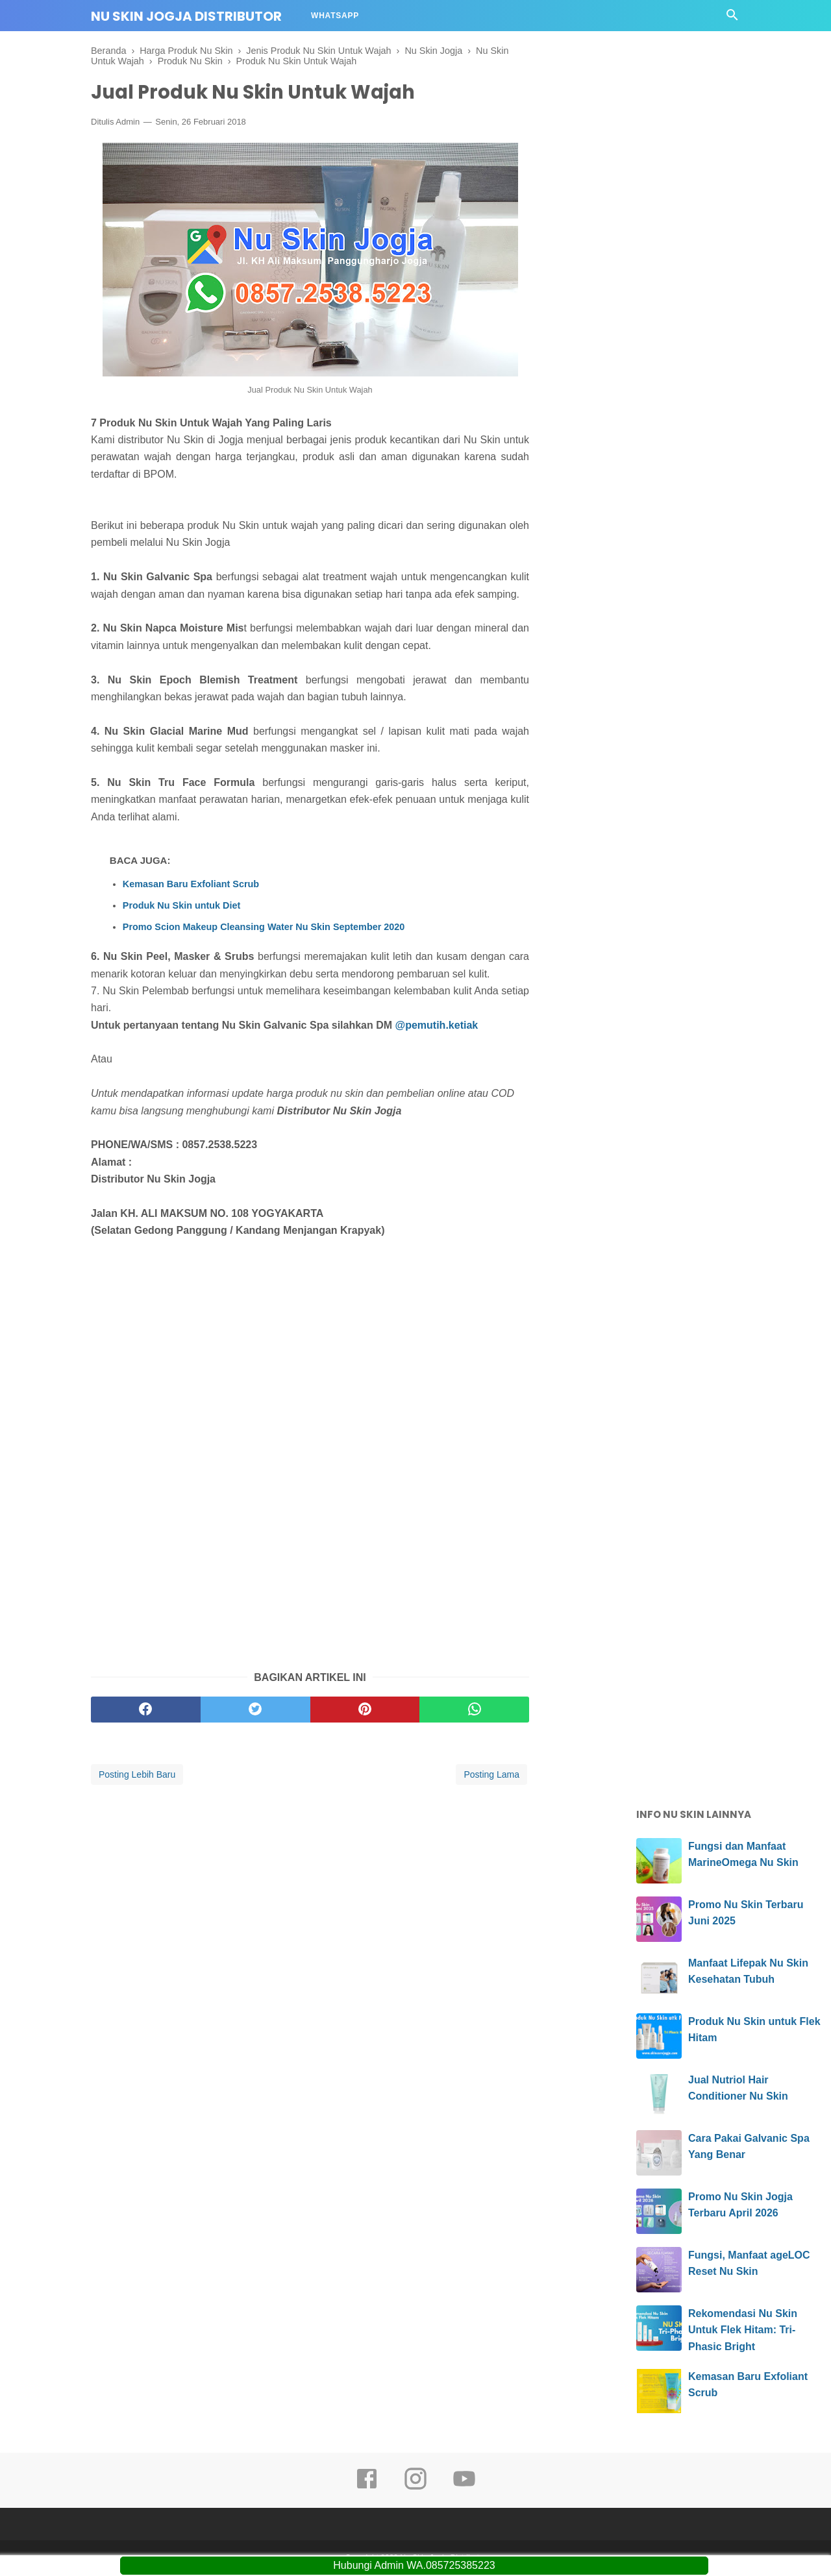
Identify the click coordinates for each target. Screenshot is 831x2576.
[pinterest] (365, 1710)
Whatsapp (335, 15)
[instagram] (415, 2488)
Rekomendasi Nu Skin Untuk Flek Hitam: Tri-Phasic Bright (742, 2331)
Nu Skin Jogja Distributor (186, 16)
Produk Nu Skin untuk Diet (182, 906)
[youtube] (464, 2488)
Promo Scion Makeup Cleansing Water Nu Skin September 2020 (264, 927)
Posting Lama (491, 1775)
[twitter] (255, 1710)
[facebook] (146, 1710)
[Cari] (732, 18)
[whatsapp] (474, 1710)
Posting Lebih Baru (137, 1775)
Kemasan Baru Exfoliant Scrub (191, 884)
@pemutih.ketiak (438, 1025)
